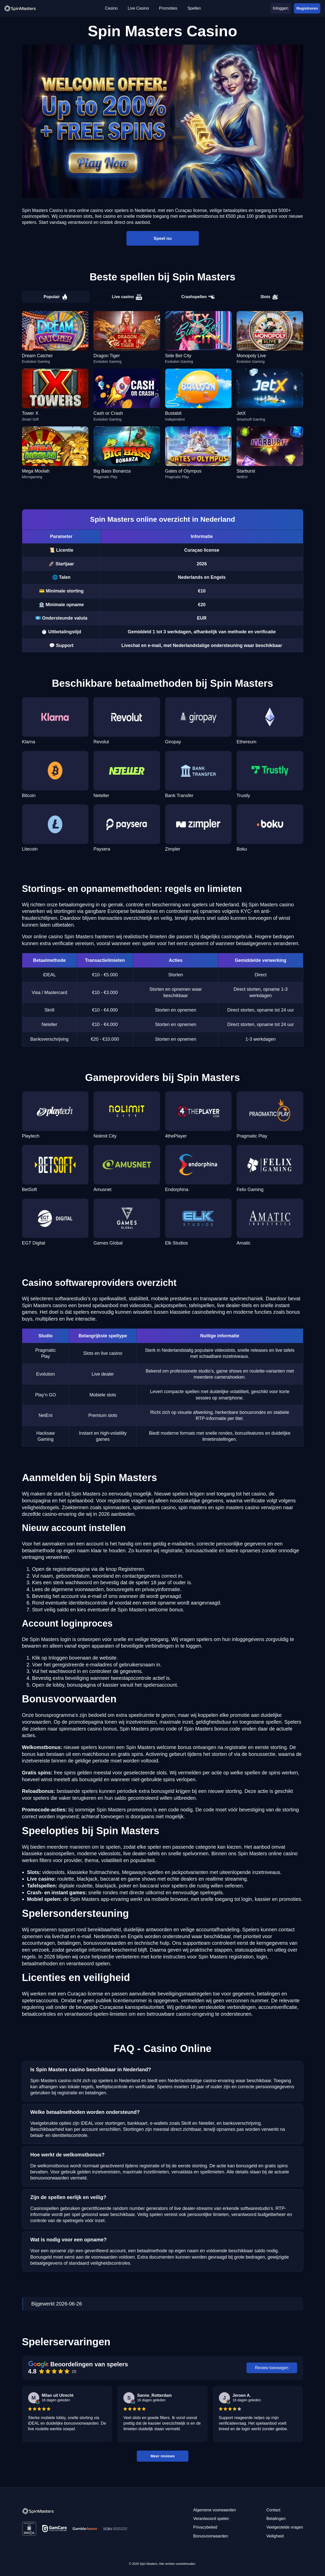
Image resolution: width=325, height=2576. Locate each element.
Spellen (194, 8)
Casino (111, 8)
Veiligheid (275, 2536)
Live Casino (138, 8)
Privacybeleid (205, 2527)
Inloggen (280, 8)
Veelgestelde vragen (284, 2527)
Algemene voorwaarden (214, 2510)
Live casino (127, 297)
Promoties (168, 8)
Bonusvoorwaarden (210, 2536)
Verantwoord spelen (211, 2518)
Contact (273, 2510)
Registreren (307, 8)
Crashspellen (198, 297)
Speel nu (162, 238)
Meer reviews (162, 2456)
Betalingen (276, 2518)
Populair (56, 297)
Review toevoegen (272, 2368)
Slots (269, 297)
